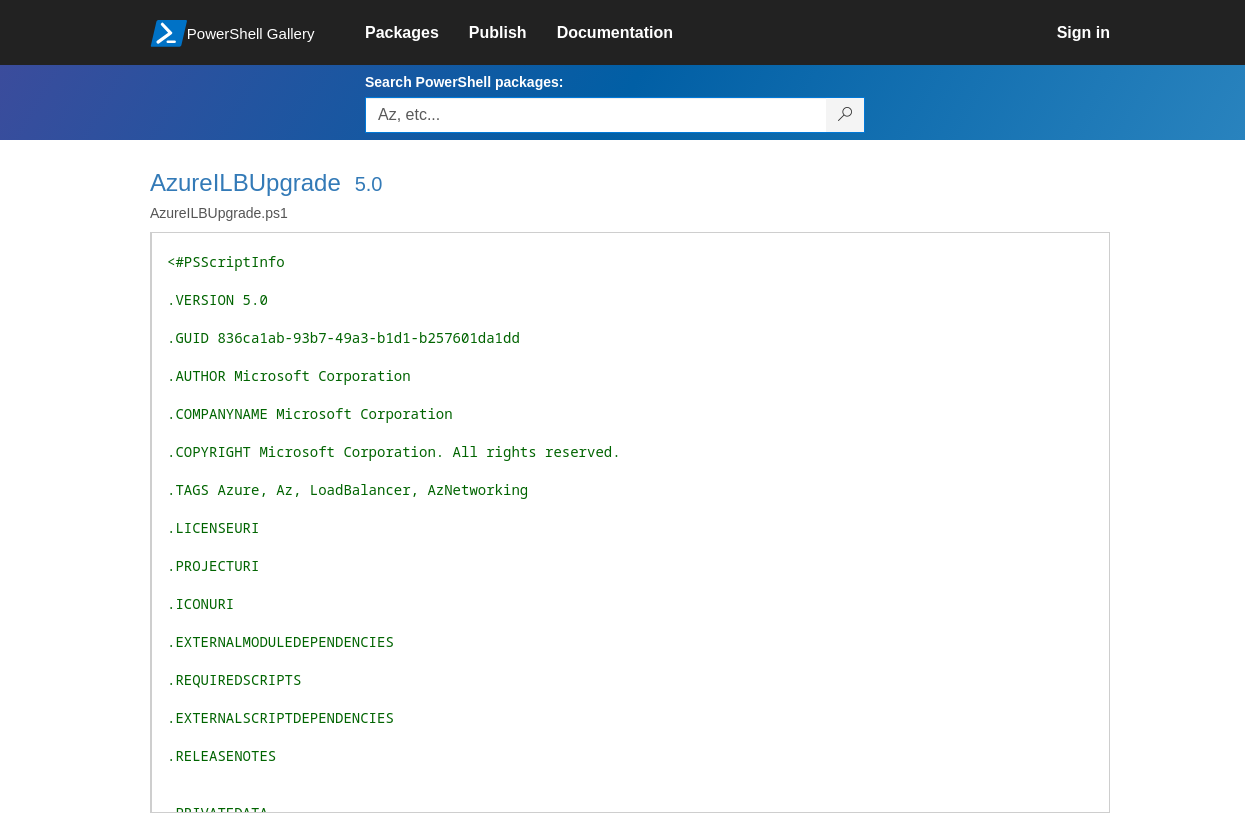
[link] (417, 33)
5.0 (369, 184)
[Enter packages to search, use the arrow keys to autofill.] (596, 115)
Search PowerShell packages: (464, 82)
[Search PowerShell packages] (845, 115)
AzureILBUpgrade (245, 182)
